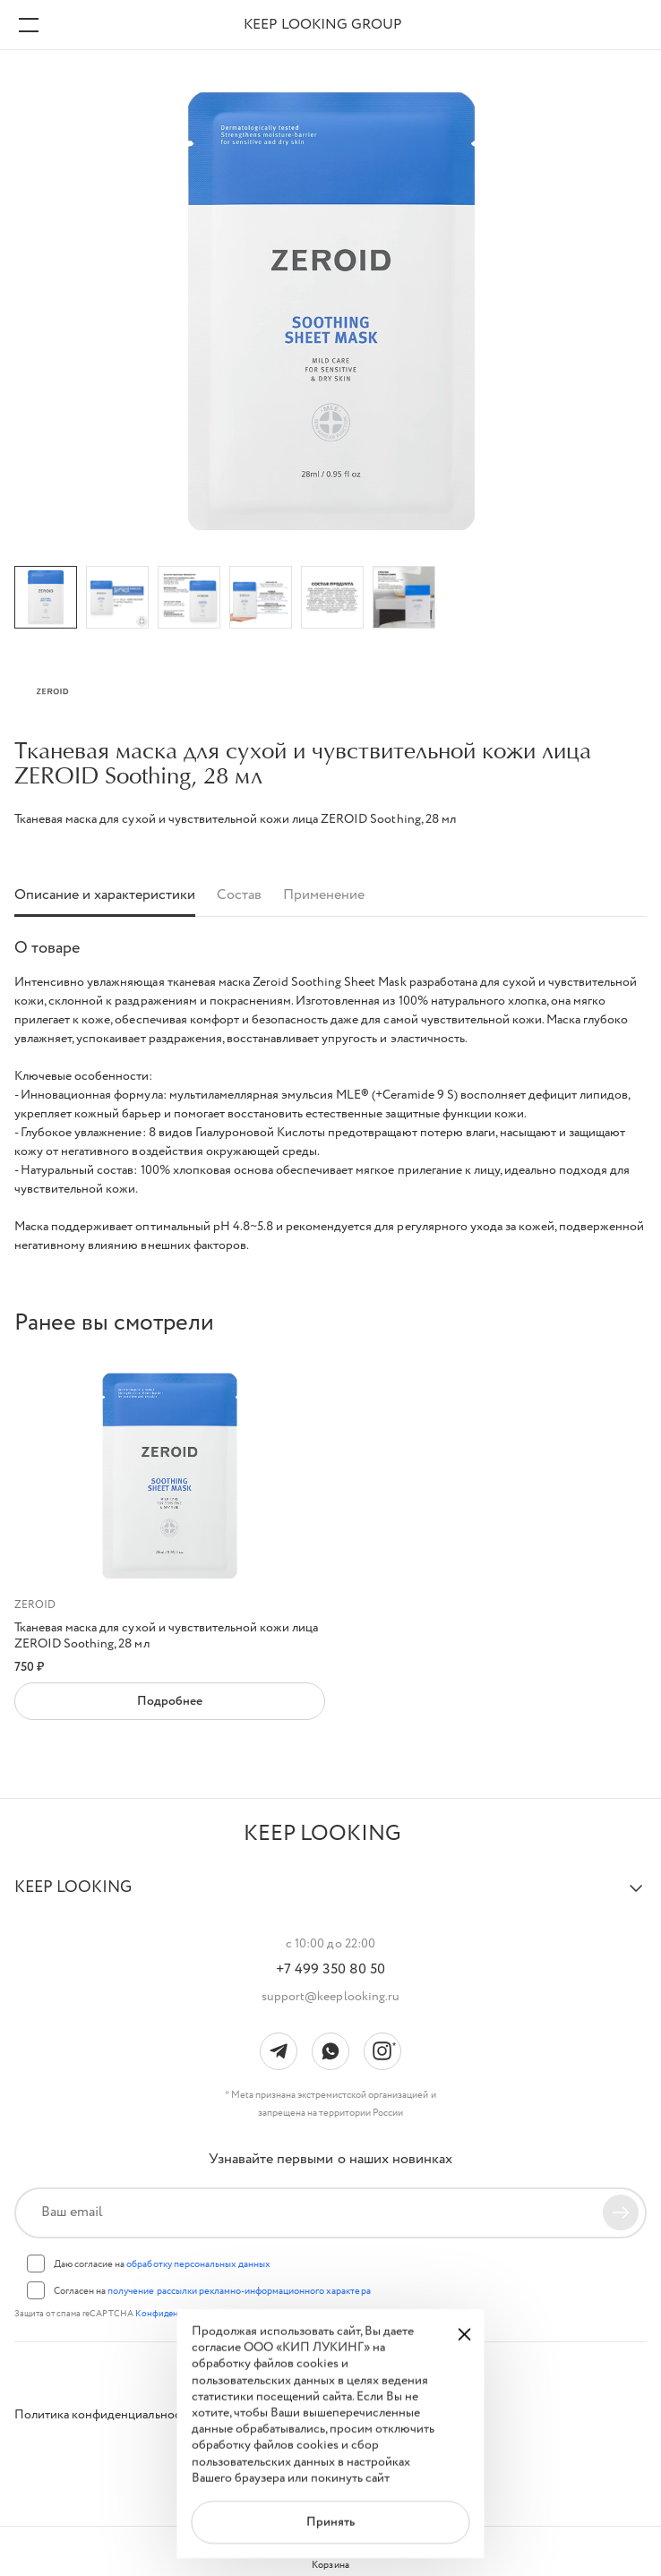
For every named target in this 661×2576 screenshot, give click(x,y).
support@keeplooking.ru (330, 1997)
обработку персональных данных (198, 2264)
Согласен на (212, 2291)
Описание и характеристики (104, 895)
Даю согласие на (162, 2264)
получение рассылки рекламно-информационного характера (238, 2291)
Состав (239, 895)
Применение (324, 895)
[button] (330, 1895)
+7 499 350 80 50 (330, 1970)
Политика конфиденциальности (103, 2415)
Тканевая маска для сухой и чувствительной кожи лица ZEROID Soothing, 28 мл (166, 1636)
